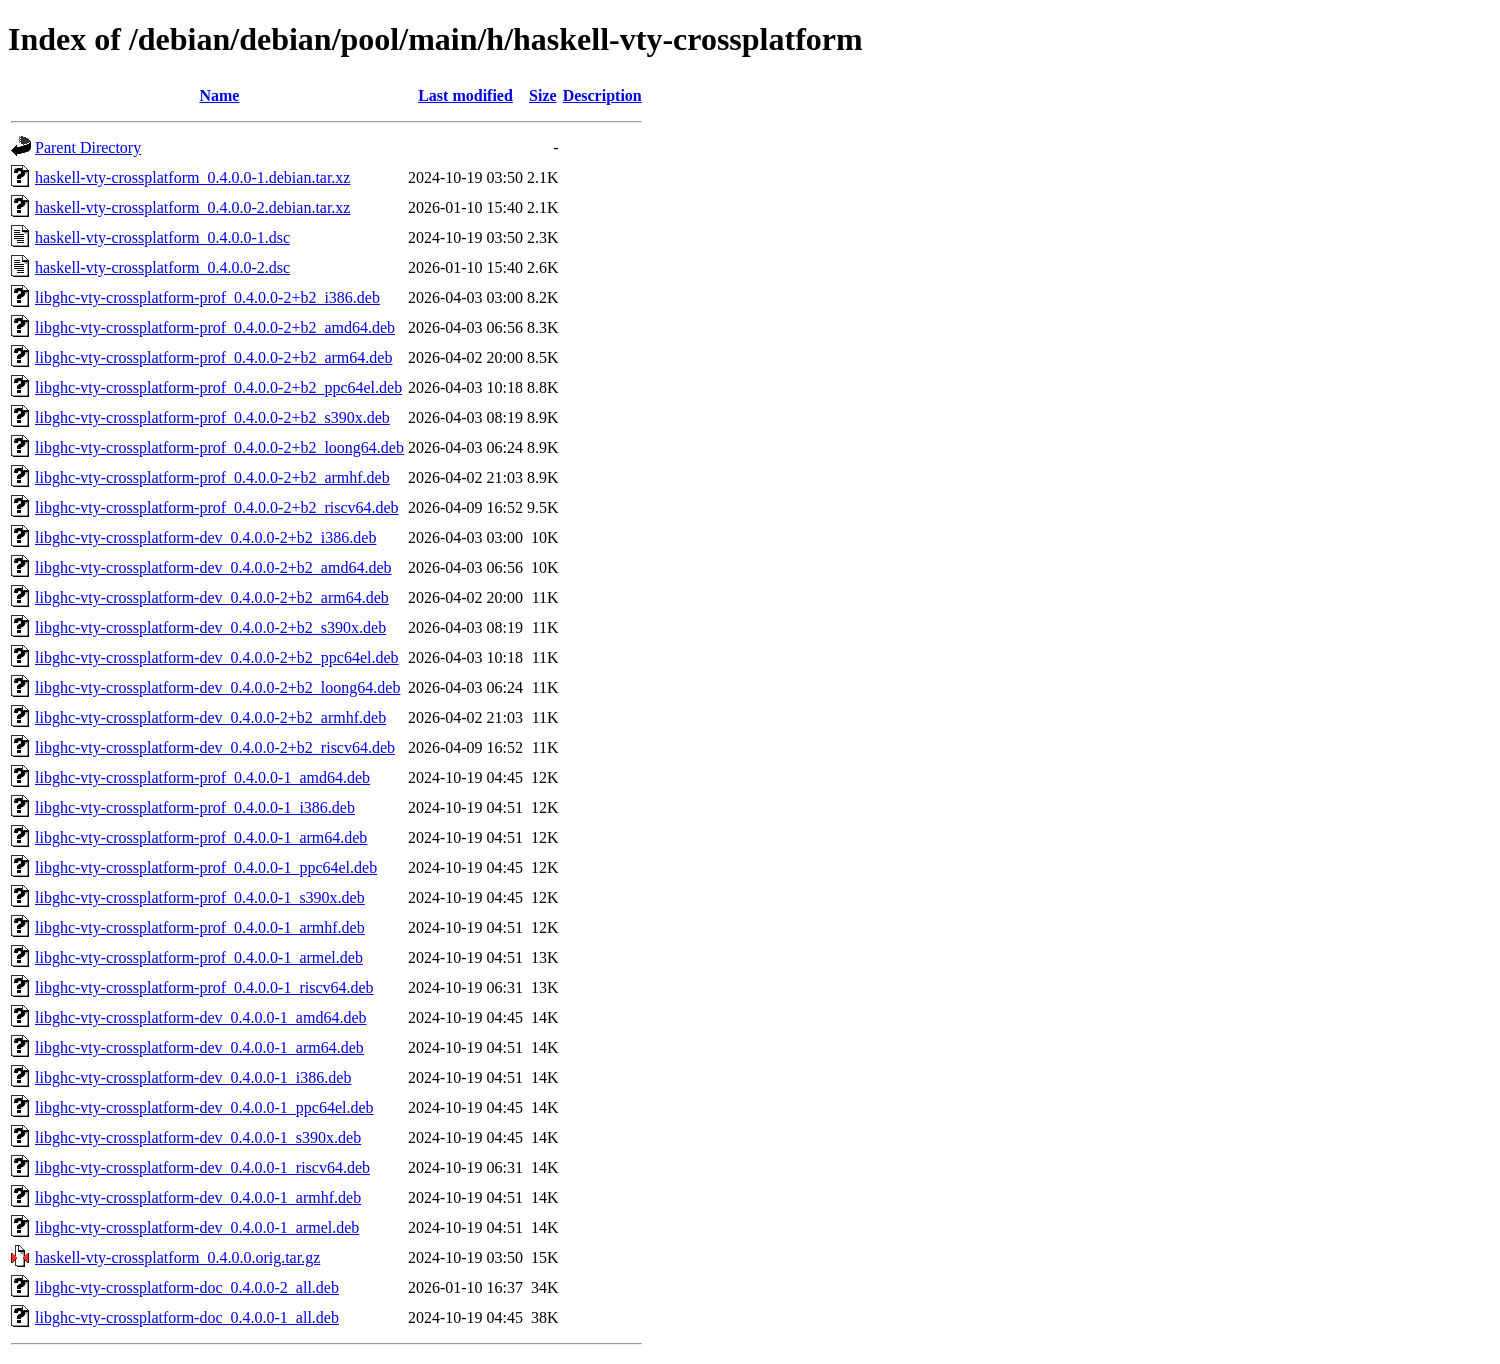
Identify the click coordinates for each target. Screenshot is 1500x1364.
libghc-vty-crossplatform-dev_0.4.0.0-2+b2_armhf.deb (210, 717)
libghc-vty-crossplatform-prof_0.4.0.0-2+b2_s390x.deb (212, 417)
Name (219, 95)
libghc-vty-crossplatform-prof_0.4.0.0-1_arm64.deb (201, 837)
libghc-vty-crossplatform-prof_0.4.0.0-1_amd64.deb (202, 777)
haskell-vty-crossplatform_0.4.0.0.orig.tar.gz (177, 1257)
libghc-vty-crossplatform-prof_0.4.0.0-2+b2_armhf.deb (212, 477)
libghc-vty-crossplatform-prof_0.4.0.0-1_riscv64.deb (204, 987)
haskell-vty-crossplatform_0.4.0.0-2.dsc (162, 267)
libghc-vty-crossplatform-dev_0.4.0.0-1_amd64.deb (200, 1017)
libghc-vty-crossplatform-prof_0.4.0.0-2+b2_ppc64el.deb (218, 387)
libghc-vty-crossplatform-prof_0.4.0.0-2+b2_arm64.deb (213, 357)
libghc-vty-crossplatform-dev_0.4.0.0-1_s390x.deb (198, 1137)
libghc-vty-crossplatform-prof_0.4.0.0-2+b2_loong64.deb (219, 447)
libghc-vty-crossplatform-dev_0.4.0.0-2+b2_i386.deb (205, 537)
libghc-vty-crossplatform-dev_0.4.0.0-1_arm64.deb (199, 1047)
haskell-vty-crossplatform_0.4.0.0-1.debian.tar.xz (192, 177)
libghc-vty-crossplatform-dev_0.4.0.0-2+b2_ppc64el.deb (217, 657)
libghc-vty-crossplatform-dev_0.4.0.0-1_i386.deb (193, 1077)
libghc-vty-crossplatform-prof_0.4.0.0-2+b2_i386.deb (207, 297)
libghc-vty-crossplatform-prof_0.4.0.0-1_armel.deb (199, 957)
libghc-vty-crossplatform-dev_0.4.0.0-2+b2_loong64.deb (217, 687)
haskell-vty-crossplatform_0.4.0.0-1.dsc (162, 237)
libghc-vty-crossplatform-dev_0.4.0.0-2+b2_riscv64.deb (215, 747)
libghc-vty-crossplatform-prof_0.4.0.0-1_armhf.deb (200, 927)
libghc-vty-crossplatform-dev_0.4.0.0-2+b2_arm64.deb (212, 597)
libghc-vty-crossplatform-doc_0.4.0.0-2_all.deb (187, 1287)
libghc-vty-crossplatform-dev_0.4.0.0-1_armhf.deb (198, 1197)
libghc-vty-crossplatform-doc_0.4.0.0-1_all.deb (187, 1317)
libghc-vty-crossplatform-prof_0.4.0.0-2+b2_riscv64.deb (217, 507)
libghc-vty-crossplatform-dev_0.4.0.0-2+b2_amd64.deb (213, 567)
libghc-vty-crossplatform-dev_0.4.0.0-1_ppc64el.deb (204, 1107)
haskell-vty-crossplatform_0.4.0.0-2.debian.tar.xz (192, 207)
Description (602, 95)
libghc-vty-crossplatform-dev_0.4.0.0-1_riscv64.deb (202, 1167)
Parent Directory (88, 147)
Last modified (465, 95)
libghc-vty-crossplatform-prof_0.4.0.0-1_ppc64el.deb (206, 867)
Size (543, 95)
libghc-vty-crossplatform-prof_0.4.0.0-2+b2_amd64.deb (215, 327)
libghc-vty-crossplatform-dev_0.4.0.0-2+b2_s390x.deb (210, 627)
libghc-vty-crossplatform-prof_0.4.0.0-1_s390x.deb (200, 897)
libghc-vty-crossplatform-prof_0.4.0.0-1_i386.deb (195, 807)
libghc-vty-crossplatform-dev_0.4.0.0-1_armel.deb (197, 1227)
